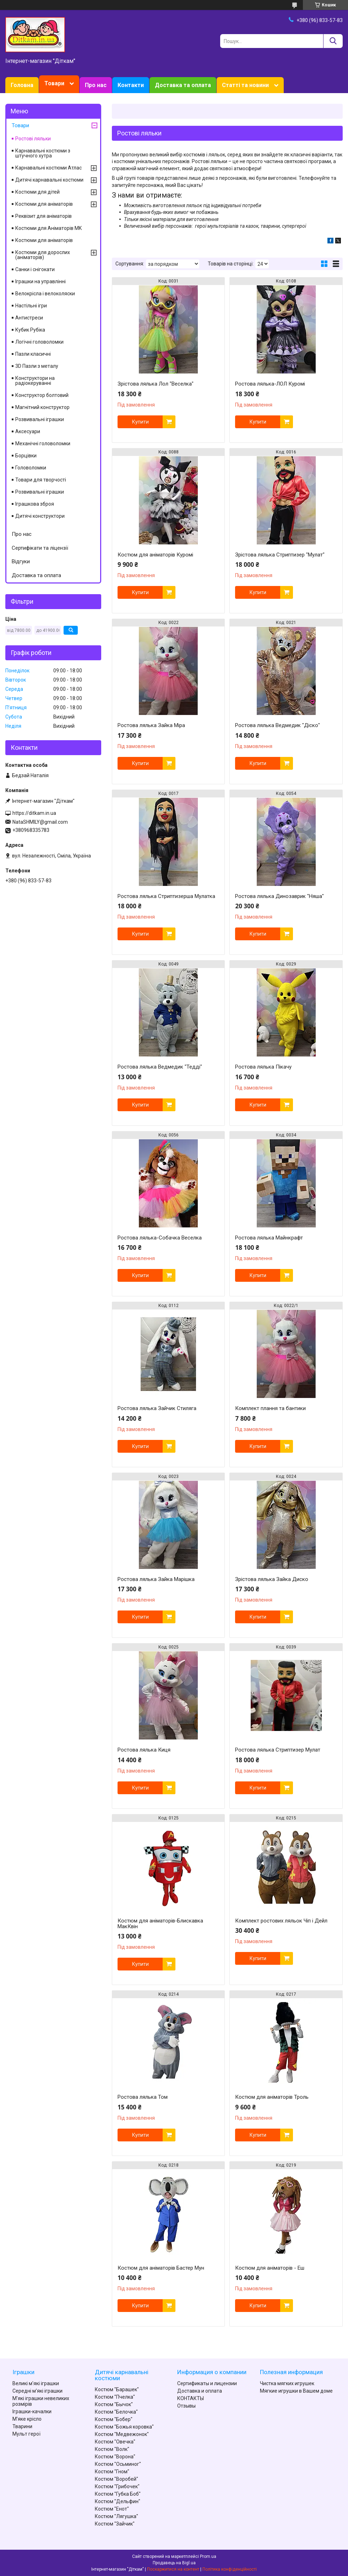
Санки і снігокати (35, 269)
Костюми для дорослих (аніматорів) (42, 254)
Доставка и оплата (199, 2391)
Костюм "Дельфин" (117, 2501)
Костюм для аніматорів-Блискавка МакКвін (160, 1923)
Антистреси (29, 318)
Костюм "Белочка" (116, 2412)
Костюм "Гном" (112, 2471)
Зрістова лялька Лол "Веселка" (156, 384)
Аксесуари (27, 431)
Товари (54, 83)
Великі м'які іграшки (35, 2383)
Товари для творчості (40, 480)
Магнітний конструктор (42, 407)
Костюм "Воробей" (116, 2479)
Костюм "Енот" (112, 2509)
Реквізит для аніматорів (43, 216)
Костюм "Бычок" (114, 2404)
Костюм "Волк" (112, 2449)
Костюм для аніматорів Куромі (155, 555)
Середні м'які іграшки (37, 2391)
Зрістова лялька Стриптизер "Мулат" (280, 555)
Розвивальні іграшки (39, 419)
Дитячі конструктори (40, 516)
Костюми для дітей (37, 192)
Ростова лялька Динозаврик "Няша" (279, 896)
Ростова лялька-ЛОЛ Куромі (270, 384)
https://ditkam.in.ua (34, 813)
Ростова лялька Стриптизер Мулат (277, 1750)
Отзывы (186, 2406)
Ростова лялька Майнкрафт (269, 1238)
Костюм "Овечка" (115, 2442)
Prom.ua (208, 2556)
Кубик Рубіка (30, 330)
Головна (22, 85)
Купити (140, 422)
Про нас (96, 85)
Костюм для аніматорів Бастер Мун (161, 2268)
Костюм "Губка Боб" (118, 2494)
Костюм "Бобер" (113, 2419)
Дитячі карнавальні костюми (49, 180)
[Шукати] (333, 41)
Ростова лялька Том (143, 2097)
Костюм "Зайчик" (115, 2524)
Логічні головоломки (39, 342)
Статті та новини (245, 85)
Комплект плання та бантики (270, 1408)
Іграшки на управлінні (40, 281)
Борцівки (26, 455)
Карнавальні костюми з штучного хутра (42, 153)
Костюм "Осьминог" (118, 2464)
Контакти (131, 85)
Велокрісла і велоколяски (45, 293)
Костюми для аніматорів (44, 204)
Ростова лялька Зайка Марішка (156, 1579)
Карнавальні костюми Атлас (48, 168)
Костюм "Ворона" (115, 2456)
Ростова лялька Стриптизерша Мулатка (166, 896)
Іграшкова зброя (34, 504)
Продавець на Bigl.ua (174, 2562)
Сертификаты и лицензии (207, 2383)
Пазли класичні (33, 354)
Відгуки (21, 561)
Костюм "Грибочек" (117, 2486)
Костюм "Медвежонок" (122, 2434)
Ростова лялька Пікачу (263, 1067)
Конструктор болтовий (42, 395)
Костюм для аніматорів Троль (272, 2097)
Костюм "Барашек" (117, 2389)
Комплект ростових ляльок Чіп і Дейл (281, 1921)
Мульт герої (26, 2434)
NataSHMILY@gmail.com (40, 822)
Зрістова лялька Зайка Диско (271, 1579)
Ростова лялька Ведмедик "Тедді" (160, 1067)
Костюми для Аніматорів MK (48, 228)
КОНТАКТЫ (190, 2398)
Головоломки (30, 467)
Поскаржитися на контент (173, 2569)
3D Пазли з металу (36, 366)
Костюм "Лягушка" (116, 2516)
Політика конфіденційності (229, 2569)
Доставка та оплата (183, 85)
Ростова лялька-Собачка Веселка (160, 1238)
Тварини (22, 2426)
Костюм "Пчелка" (115, 2397)
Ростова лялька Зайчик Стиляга (157, 1408)
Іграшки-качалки (31, 2411)
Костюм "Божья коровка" (124, 2427)
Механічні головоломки (42, 443)
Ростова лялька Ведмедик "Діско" (277, 725)
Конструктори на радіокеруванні (35, 380)
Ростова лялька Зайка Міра (151, 725)
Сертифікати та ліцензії (40, 548)
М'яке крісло (27, 2419)
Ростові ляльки (33, 138)
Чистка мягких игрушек (287, 2383)
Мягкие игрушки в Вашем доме (296, 2391)
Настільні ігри (31, 305)
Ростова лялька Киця (144, 1750)
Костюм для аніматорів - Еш (269, 2268)
